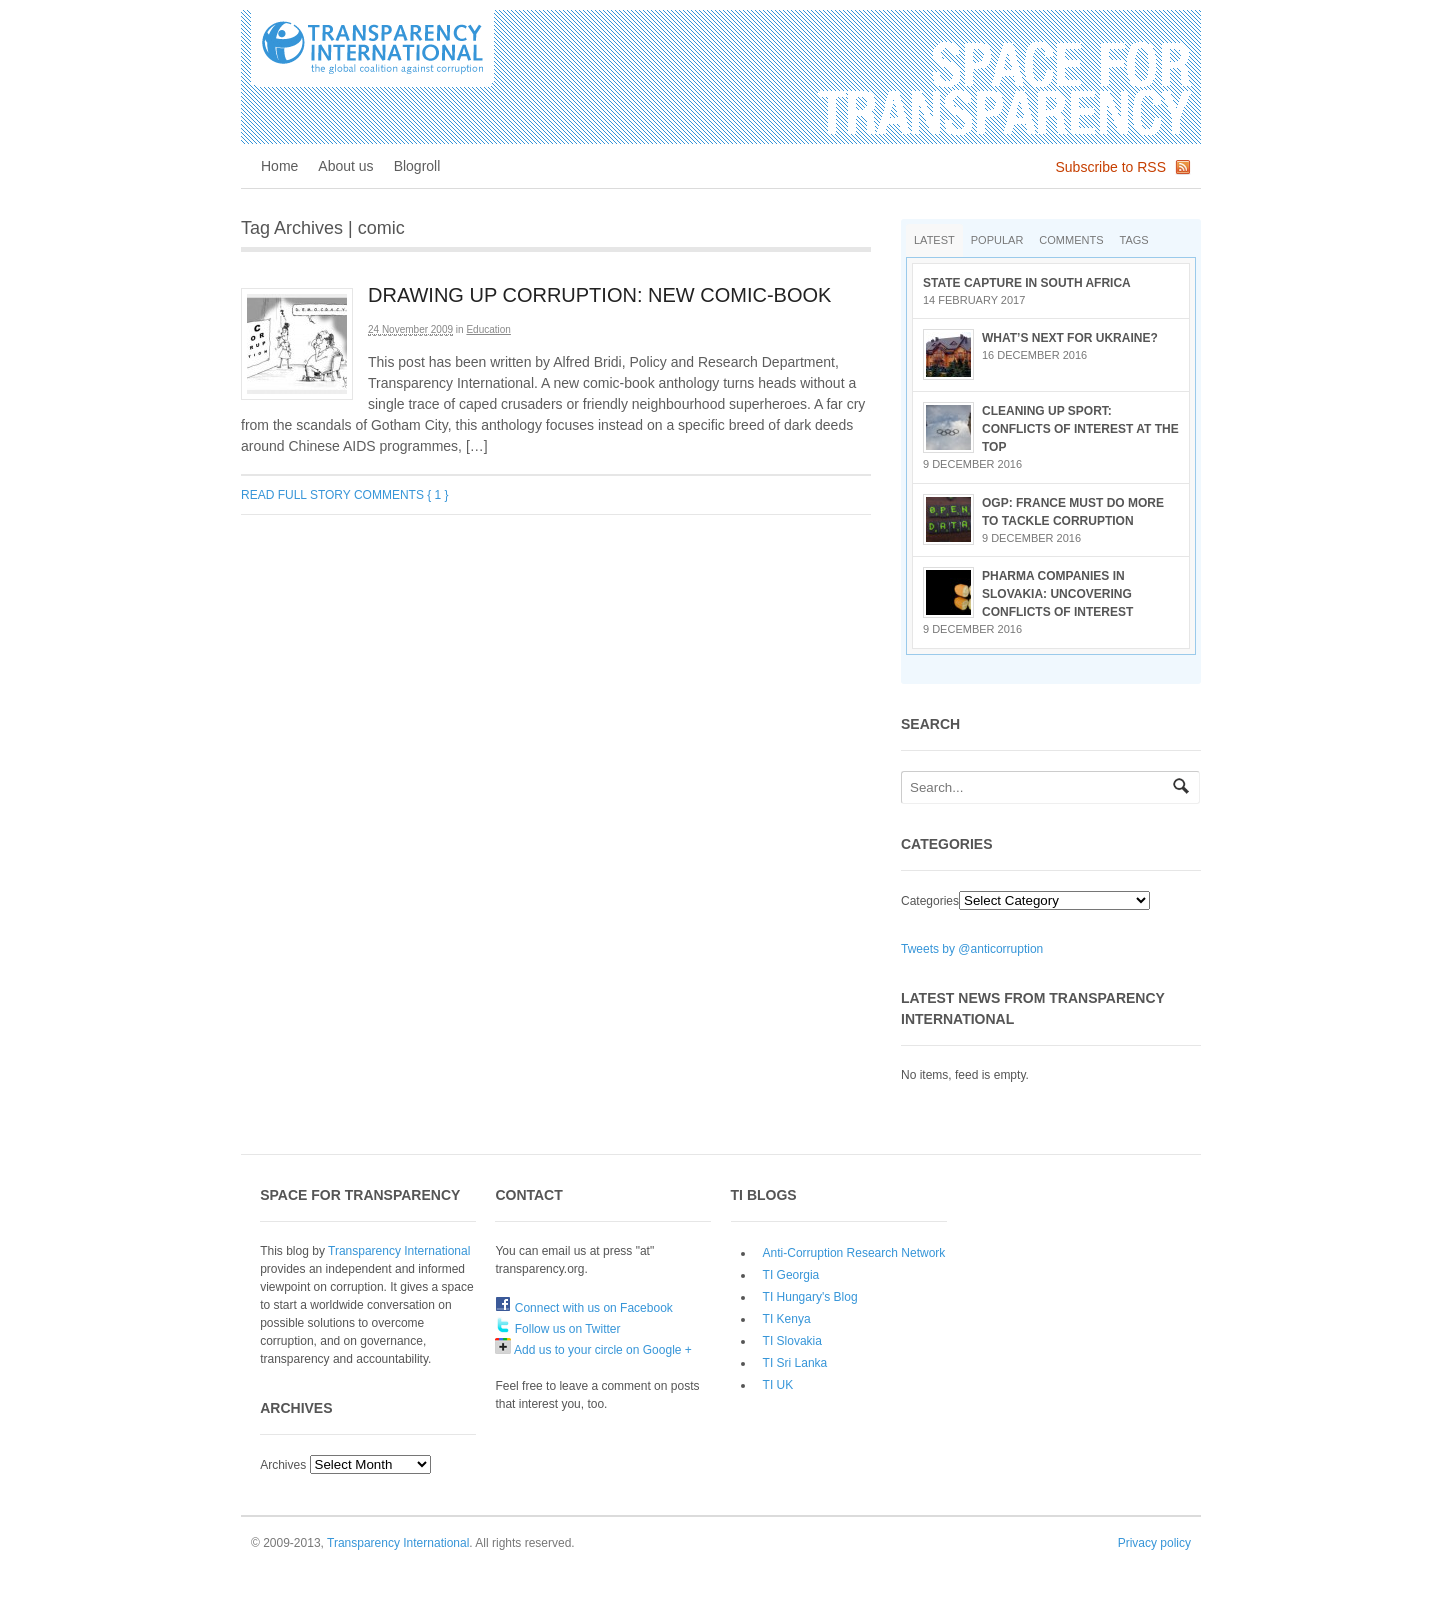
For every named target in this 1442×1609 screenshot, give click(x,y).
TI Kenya (787, 1319)
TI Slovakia (792, 1341)
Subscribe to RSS (1111, 167)
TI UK (778, 1385)
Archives (283, 1465)
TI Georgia (791, 1275)
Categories (930, 901)
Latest (934, 240)
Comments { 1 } (401, 495)
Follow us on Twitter (557, 1329)
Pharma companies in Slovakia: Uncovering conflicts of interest (1057, 594)
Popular (997, 240)
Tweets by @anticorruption (972, 949)
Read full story (296, 495)
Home (279, 166)
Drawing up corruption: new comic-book (599, 295)
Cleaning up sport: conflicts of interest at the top (1080, 429)
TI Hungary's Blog (810, 1297)
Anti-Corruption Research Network (854, 1253)
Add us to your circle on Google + (593, 1350)
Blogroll (417, 166)
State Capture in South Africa (1027, 283)
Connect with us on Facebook (583, 1308)
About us (345, 166)
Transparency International (399, 1251)
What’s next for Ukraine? (1070, 338)
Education (488, 329)
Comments (1071, 240)
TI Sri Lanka (795, 1363)
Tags (1134, 240)
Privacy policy (1154, 1543)
